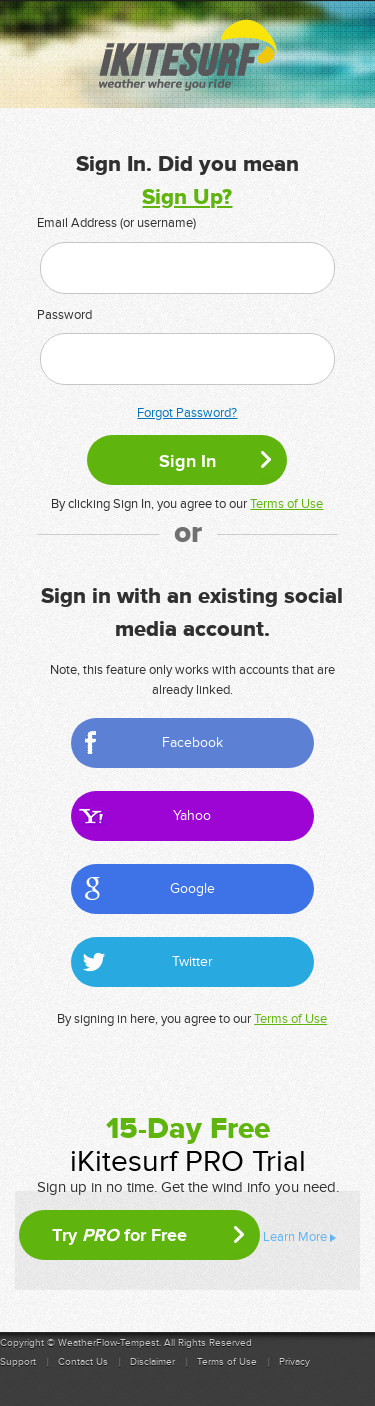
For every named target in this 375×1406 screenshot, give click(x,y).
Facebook (192, 742)
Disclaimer (152, 1362)
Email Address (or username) (116, 223)
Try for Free (119, 1235)
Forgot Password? (187, 413)
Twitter (192, 961)
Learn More (295, 1237)
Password (64, 315)
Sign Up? (187, 197)
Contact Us (83, 1362)
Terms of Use (286, 504)
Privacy (294, 1362)
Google (192, 888)
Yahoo (192, 815)
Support (18, 1362)
